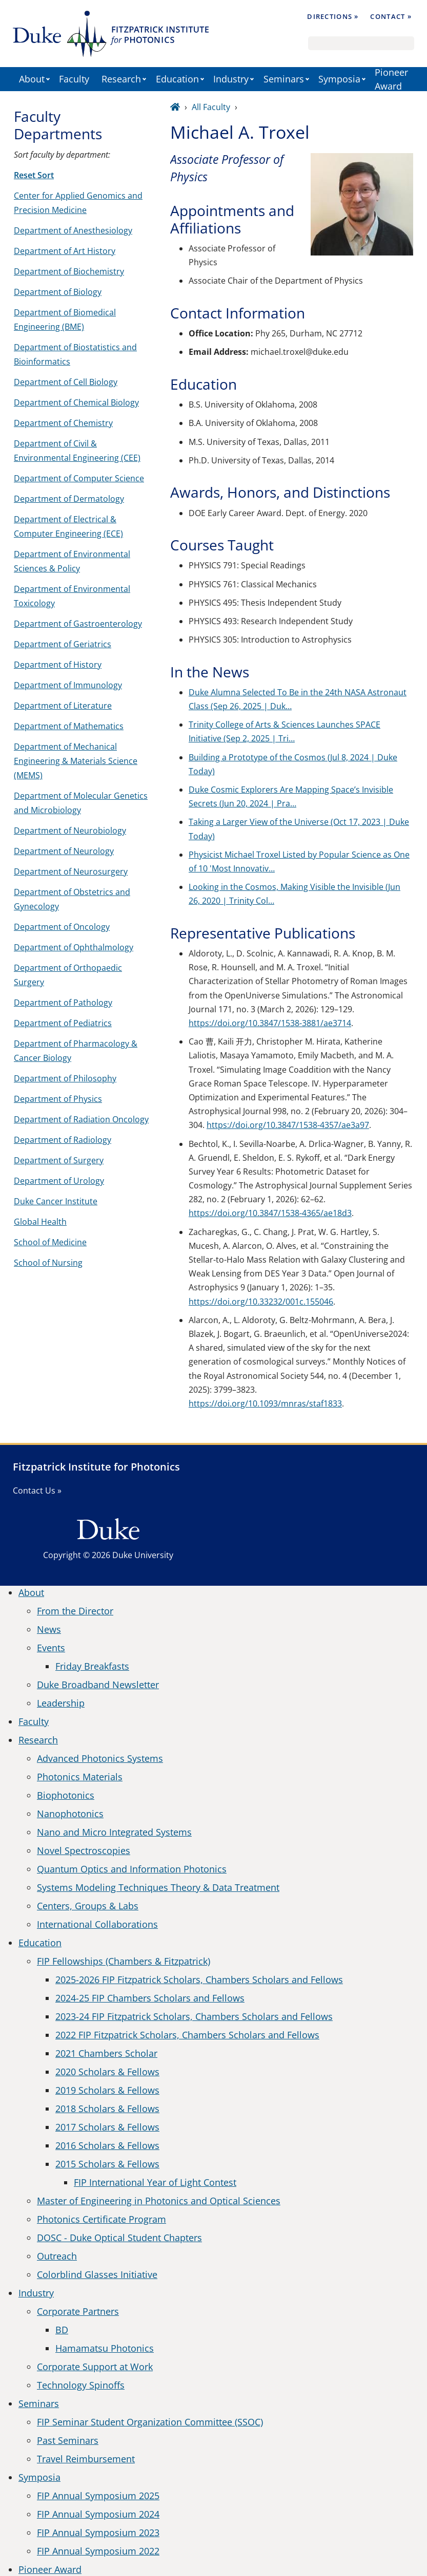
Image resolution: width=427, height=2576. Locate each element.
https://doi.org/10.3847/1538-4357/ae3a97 (288, 1125)
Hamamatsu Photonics (104, 2348)
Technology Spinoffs (81, 2385)
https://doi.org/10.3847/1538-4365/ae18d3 (270, 1213)
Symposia (339, 79)
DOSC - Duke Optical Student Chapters (119, 2237)
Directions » (332, 16)
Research (121, 79)
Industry (231, 79)
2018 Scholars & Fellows (107, 2108)
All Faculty (211, 107)
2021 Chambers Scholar (106, 2053)
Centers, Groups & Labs (87, 1906)
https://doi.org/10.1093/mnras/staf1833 (265, 1403)
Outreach (57, 2256)
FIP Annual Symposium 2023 (98, 2532)
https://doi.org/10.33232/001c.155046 (261, 1301)
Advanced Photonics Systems (100, 1758)
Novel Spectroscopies (83, 1850)
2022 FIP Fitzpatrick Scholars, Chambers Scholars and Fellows (187, 2035)
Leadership (61, 1703)
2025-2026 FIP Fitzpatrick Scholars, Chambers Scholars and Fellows (199, 1979)
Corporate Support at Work (95, 2366)
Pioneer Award (391, 79)
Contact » (391, 16)
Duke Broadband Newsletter (98, 1684)
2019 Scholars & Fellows (107, 2090)
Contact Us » (37, 1490)
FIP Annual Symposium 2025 (98, 2495)
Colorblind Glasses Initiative (97, 2274)
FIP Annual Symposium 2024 (98, 2514)
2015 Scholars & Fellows (107, 2164)
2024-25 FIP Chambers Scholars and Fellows (150, 1998)
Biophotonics (65, 1795)
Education (177, 79)
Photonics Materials (80, 1777)
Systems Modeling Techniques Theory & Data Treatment (158, 1887)
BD (61, 2330)
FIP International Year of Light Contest (155, 2182)
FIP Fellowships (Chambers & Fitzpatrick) (123, 1961)
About (32, 79)
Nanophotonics (70, 1813)
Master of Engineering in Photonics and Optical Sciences (158, 2201)
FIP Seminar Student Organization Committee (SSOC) (150, 2422)
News (49, 1629)
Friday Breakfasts (92, 1666)
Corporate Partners (78, 2311)
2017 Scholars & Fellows (107, 2127)
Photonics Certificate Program (101, 2219)
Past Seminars (67, 2440)
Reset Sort (34, 175)
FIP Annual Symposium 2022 (98, 2551)
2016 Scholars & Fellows (107, 2145)
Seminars (283, 79)
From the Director (75, 1611)
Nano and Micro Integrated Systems (114, 1832)
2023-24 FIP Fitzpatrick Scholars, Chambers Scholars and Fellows (194, 2016)
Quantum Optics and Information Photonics (132, 1869)
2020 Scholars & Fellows (107, 2072)
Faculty (74, 79)
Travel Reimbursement (86, 2459)
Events (51, 1648)
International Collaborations (97, 1924)
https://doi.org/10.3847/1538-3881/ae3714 (270, 1023)
